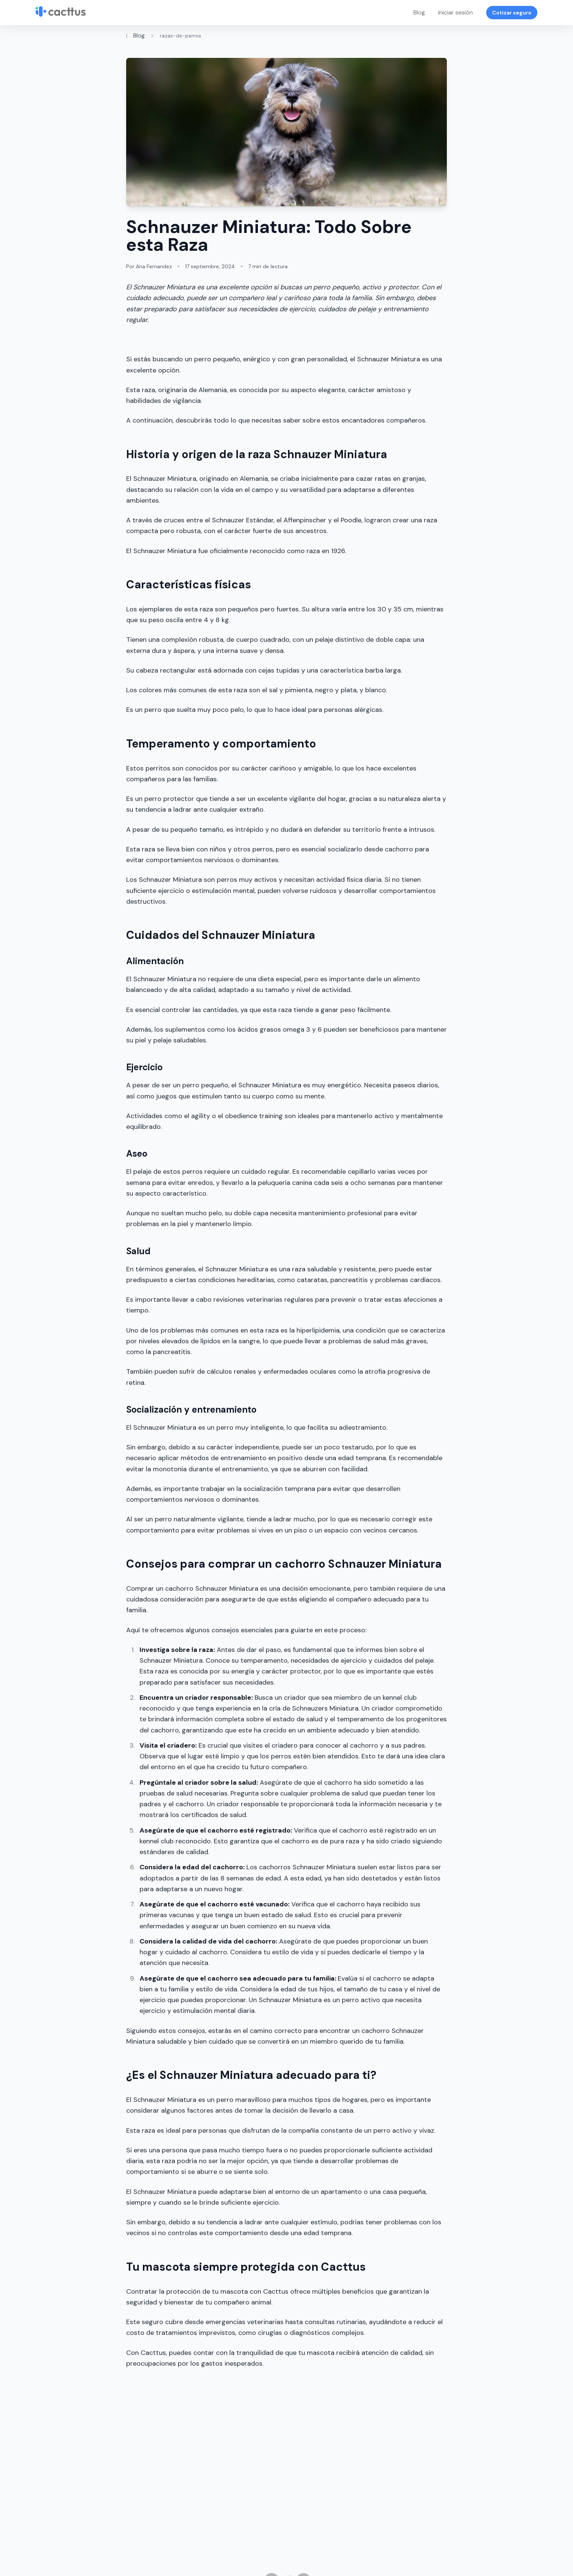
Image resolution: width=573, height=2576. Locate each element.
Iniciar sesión (455, 12)
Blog (419, 12)
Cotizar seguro (511, 12)
